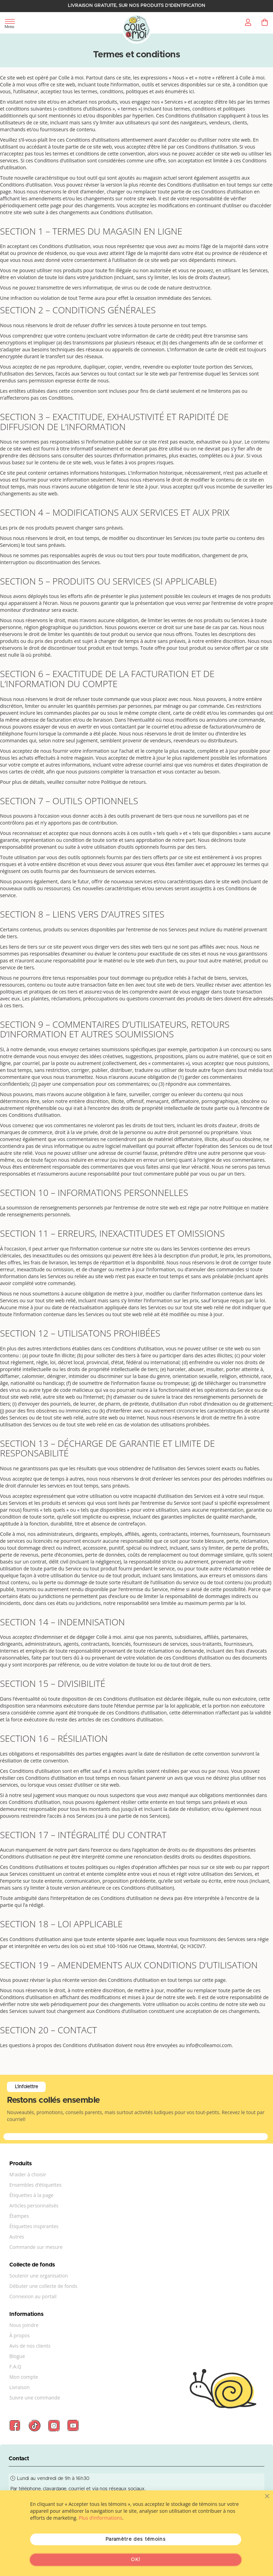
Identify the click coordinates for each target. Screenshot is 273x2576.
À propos (19, 2335)
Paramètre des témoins (136, 2539)
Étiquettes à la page (31, 2195)
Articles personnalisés (33, 2205)
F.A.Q (15, 2366)
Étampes (19, 2216)
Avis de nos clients (30, 2345)
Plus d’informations (100, 2518)
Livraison (19, 2387)
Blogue (17, 2356)
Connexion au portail (32, 2296)
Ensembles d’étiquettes (35, 2184)
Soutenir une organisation (38, 2275)
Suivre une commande (34, 2397)
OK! (135, 2559)
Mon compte (23, 2377)
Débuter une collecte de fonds (43, 2286)
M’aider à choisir (27, 2174)
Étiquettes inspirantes (33, 2226)
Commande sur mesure (36, 2247)
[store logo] (136, 29)
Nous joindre (23, 2325)
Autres (16, 2236)
